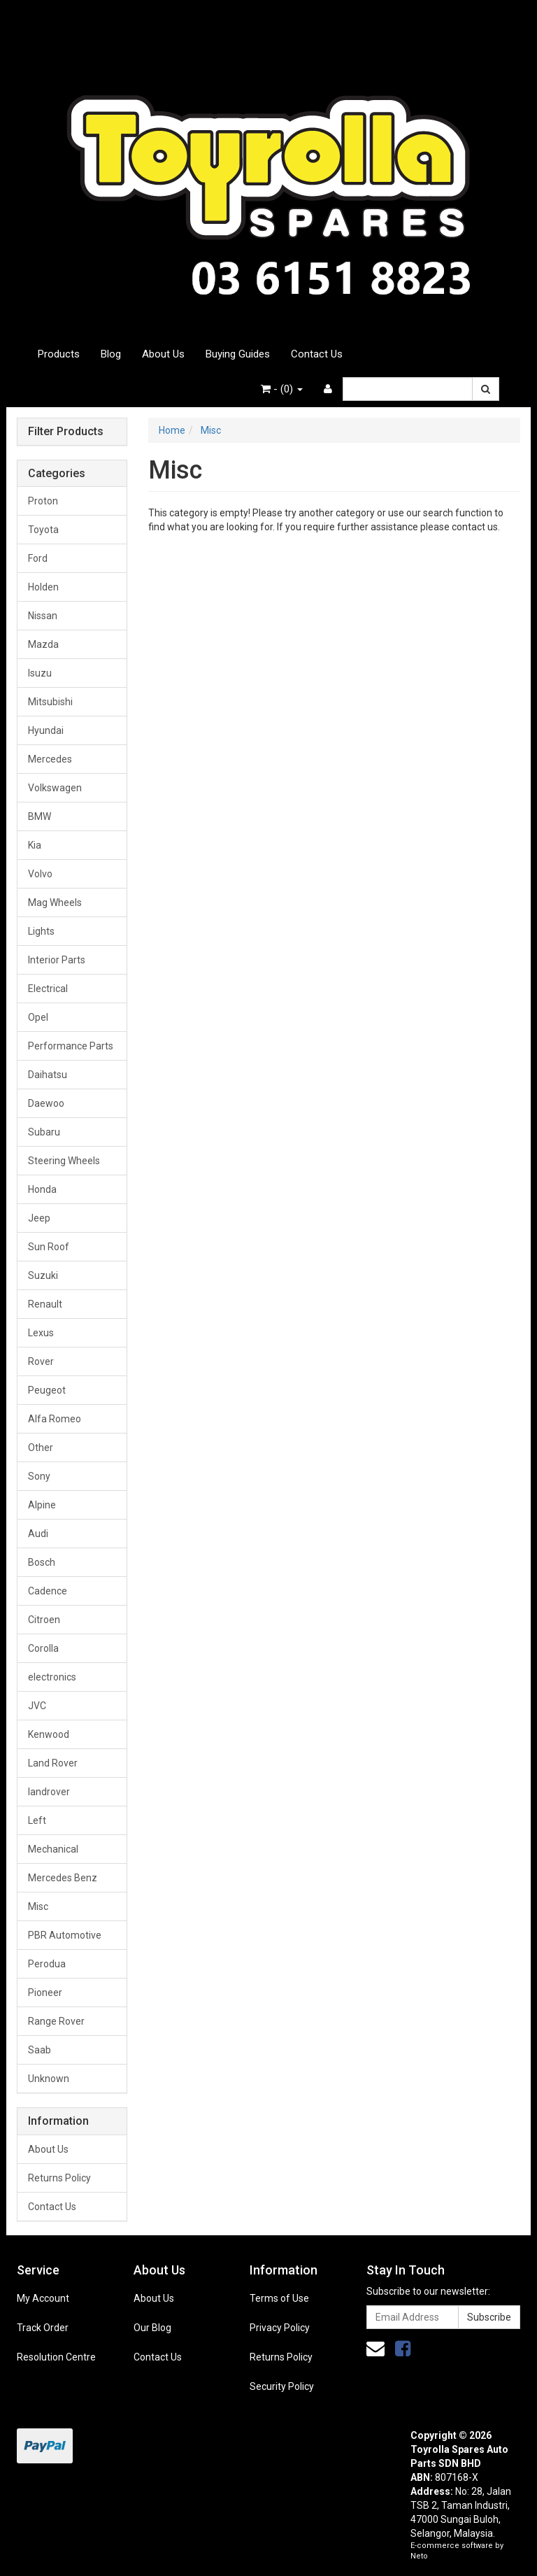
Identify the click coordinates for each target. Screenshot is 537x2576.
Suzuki (43, 1275)
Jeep (39, 1218)
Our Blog (152, 2327)
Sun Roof (48, 1246)
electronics (52, 1677)
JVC (37, 1705)
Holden (43, 587)
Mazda (43, 644)
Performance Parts (70, 1046)
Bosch (41, 1562)
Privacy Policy (280, 2327)
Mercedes (50, 759)
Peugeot (47, 1390)
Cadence (47, 1591)
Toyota (43, 529)
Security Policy (282, 2386)
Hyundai (46, 730)
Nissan (42, 615)
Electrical (48, 988)
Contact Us (317, 354)
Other (40, 1447)
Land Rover (53, 1763)
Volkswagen (55, 787)
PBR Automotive (64, 1935)
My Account (43, 2298)
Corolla (43, 1648)
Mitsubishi (50, 701)
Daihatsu (47, 1074)
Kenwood (48, 1734)
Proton (43, 501)
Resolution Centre (56, 2357)
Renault (45, 1304)
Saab (39, 2049)
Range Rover (56, 2021)
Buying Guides (238, 354)
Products (59, 354)
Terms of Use (279, 2298)
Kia (34, 845)
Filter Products (65, 431)
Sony (39, 1476)
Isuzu (40, 673)
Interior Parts (56, 959)
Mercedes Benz (62, 1877)
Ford (38, 558)
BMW (39, 816)
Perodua (47, 1963)
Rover (41, 1361)
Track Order (43, 2327)
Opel (38, 1017)
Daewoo (46, 1103)
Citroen (44, 1619)
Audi (38, 1533)
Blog (111, 354)
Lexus (41, 1332)
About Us (163, 354)
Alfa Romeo (54, 1418)
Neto (419, 2556)
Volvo (40, 873)
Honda (42, 1189)
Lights (41, 931)
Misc (38, 1906)
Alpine (42, 1504)
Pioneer (45, 1992)
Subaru (44, 1132)
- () (282, 389)
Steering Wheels (64, 1160)
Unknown (48, 2078)
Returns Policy (59, 2178)
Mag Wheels (55, 902)
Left (37, 1820)
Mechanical (53, 1849)
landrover (49, 1791)
